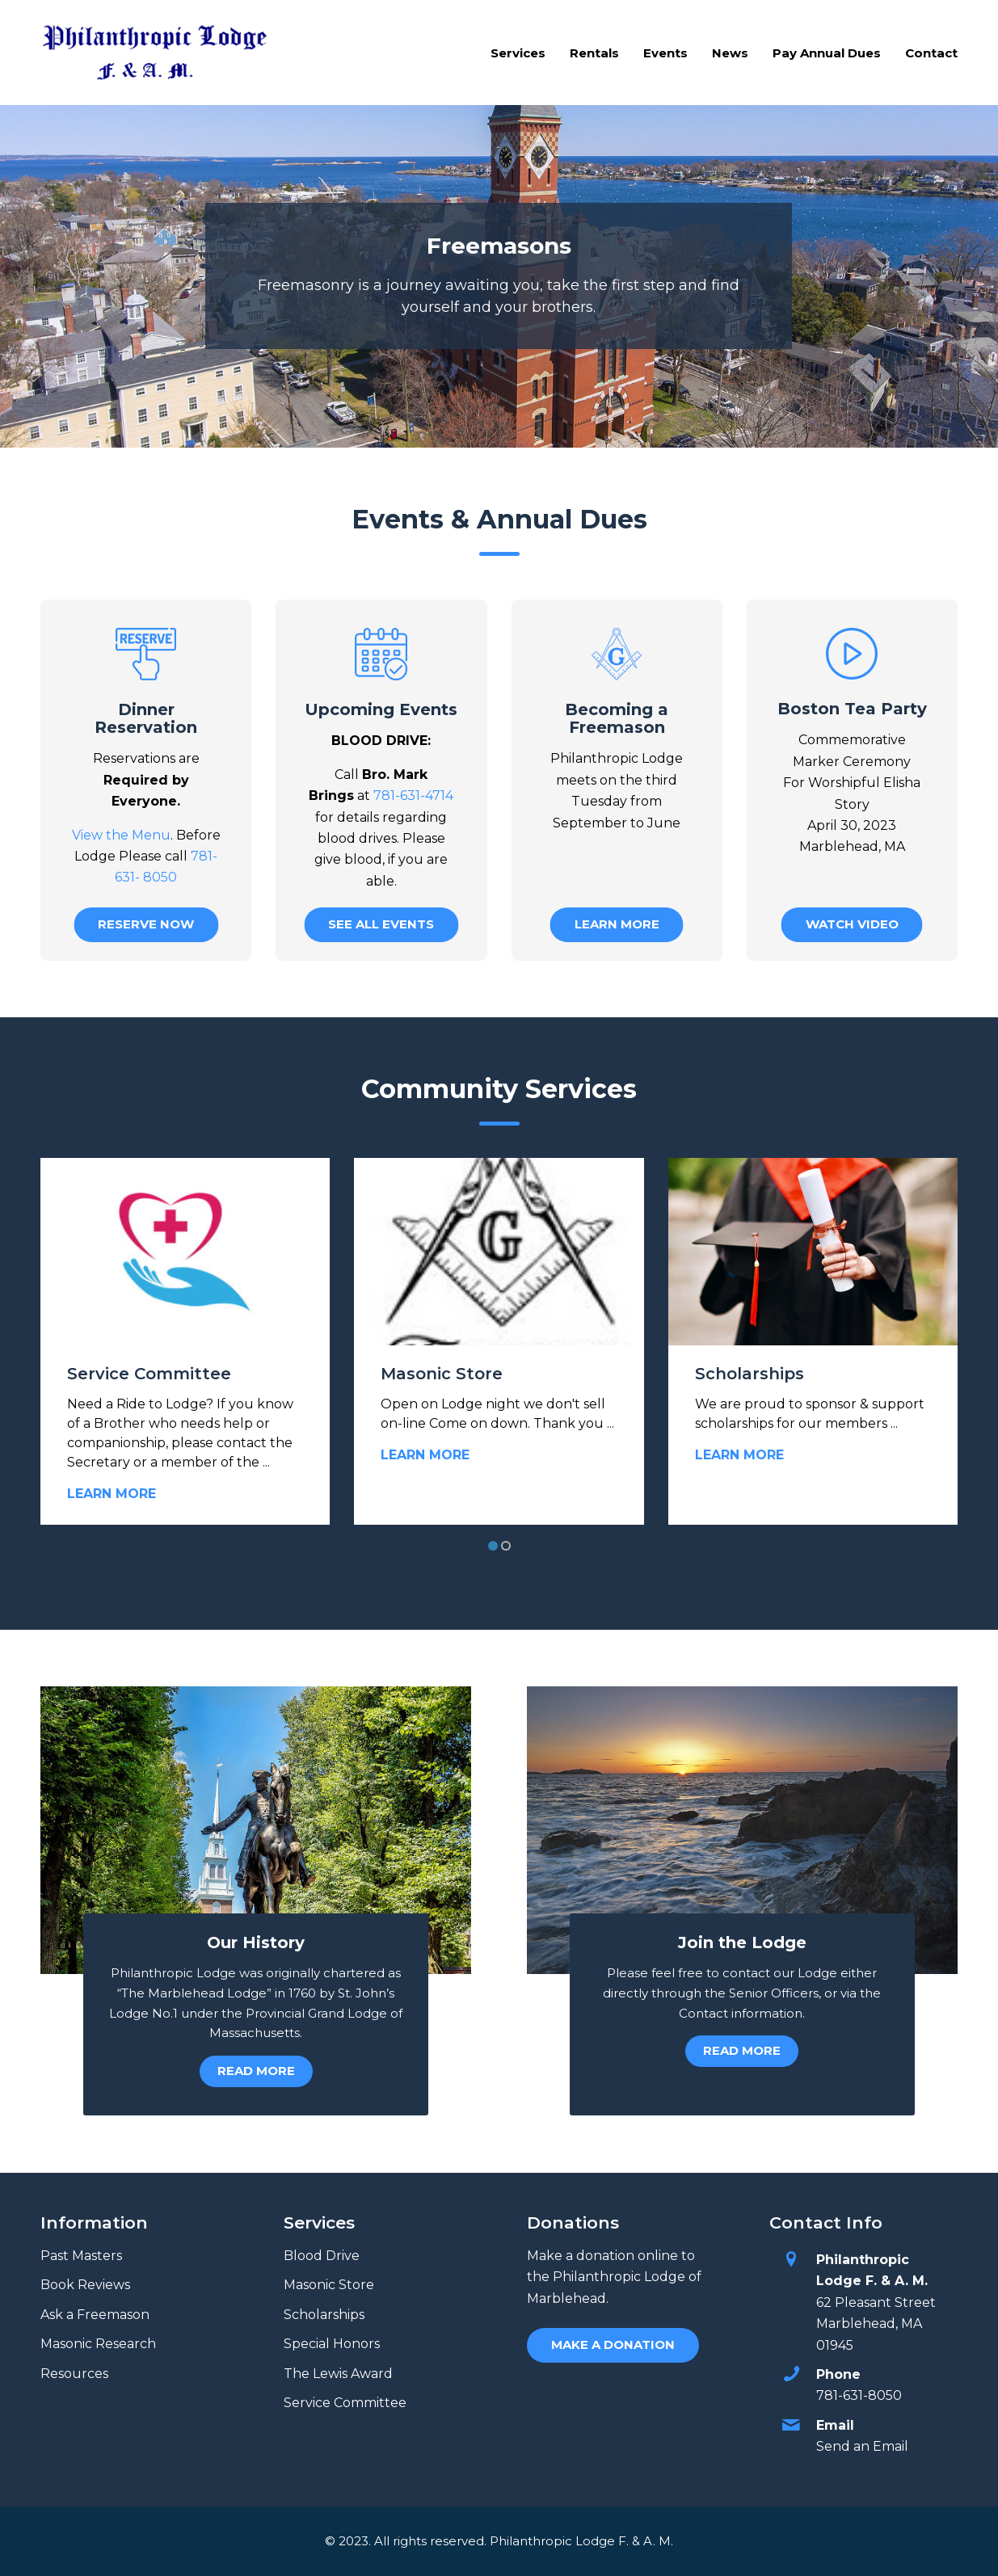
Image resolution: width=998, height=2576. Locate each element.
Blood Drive (322, 2255)
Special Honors (332, 2343)
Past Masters (81, 2255)
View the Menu (121, 835)
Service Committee (149, 1373)
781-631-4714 (413, 795)
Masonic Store (442, 1373)
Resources (74, 2373)
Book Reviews (85, 2284)
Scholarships (749, 1373)
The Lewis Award (338, 2373)
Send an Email (862, 2446)
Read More (256, 2070)
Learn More (111, 1493)
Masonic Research (98, 2343)
